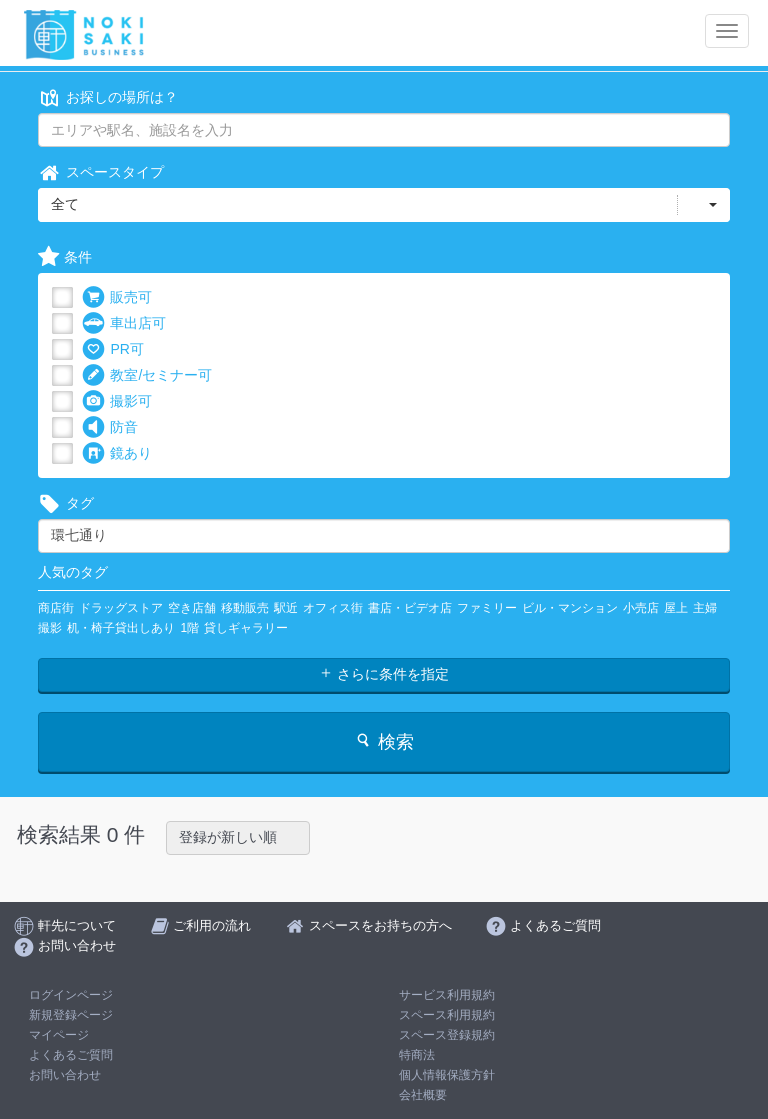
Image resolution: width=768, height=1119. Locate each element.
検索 (383, 741)
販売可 (117, 297)
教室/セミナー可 (147, 375)
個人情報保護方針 (447, 1075)
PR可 (112, 349)
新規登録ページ (71, 1015)
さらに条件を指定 (384, 674)
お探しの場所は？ (108, 97)
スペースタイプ (101, 172)
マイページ (59, 1035)
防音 (110, 427)
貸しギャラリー (246, 628)
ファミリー (487, 608)
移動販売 (245, 608)
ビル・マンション (570, 608)
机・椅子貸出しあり (121, 628)
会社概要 (423, 1095)
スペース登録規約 (447, 1035)
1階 (189, 628)
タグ (66, 503)
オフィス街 (333, 608)
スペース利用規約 (447, 1015)
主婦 (705, 608)
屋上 (676, 608)
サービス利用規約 (447, 995)
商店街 (56, 608)
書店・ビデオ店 (410, 608)
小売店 (641, 608)
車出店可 (124, 323)
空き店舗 (192, 608)
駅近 (286, 608)
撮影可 (117, 401)
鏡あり (117, 453)
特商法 (417, 1055)
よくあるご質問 (71, 1055)
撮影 (50, 628)
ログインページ (71, 995)
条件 (65, 257)
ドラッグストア (121, 608)
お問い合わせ (65, 1075)
